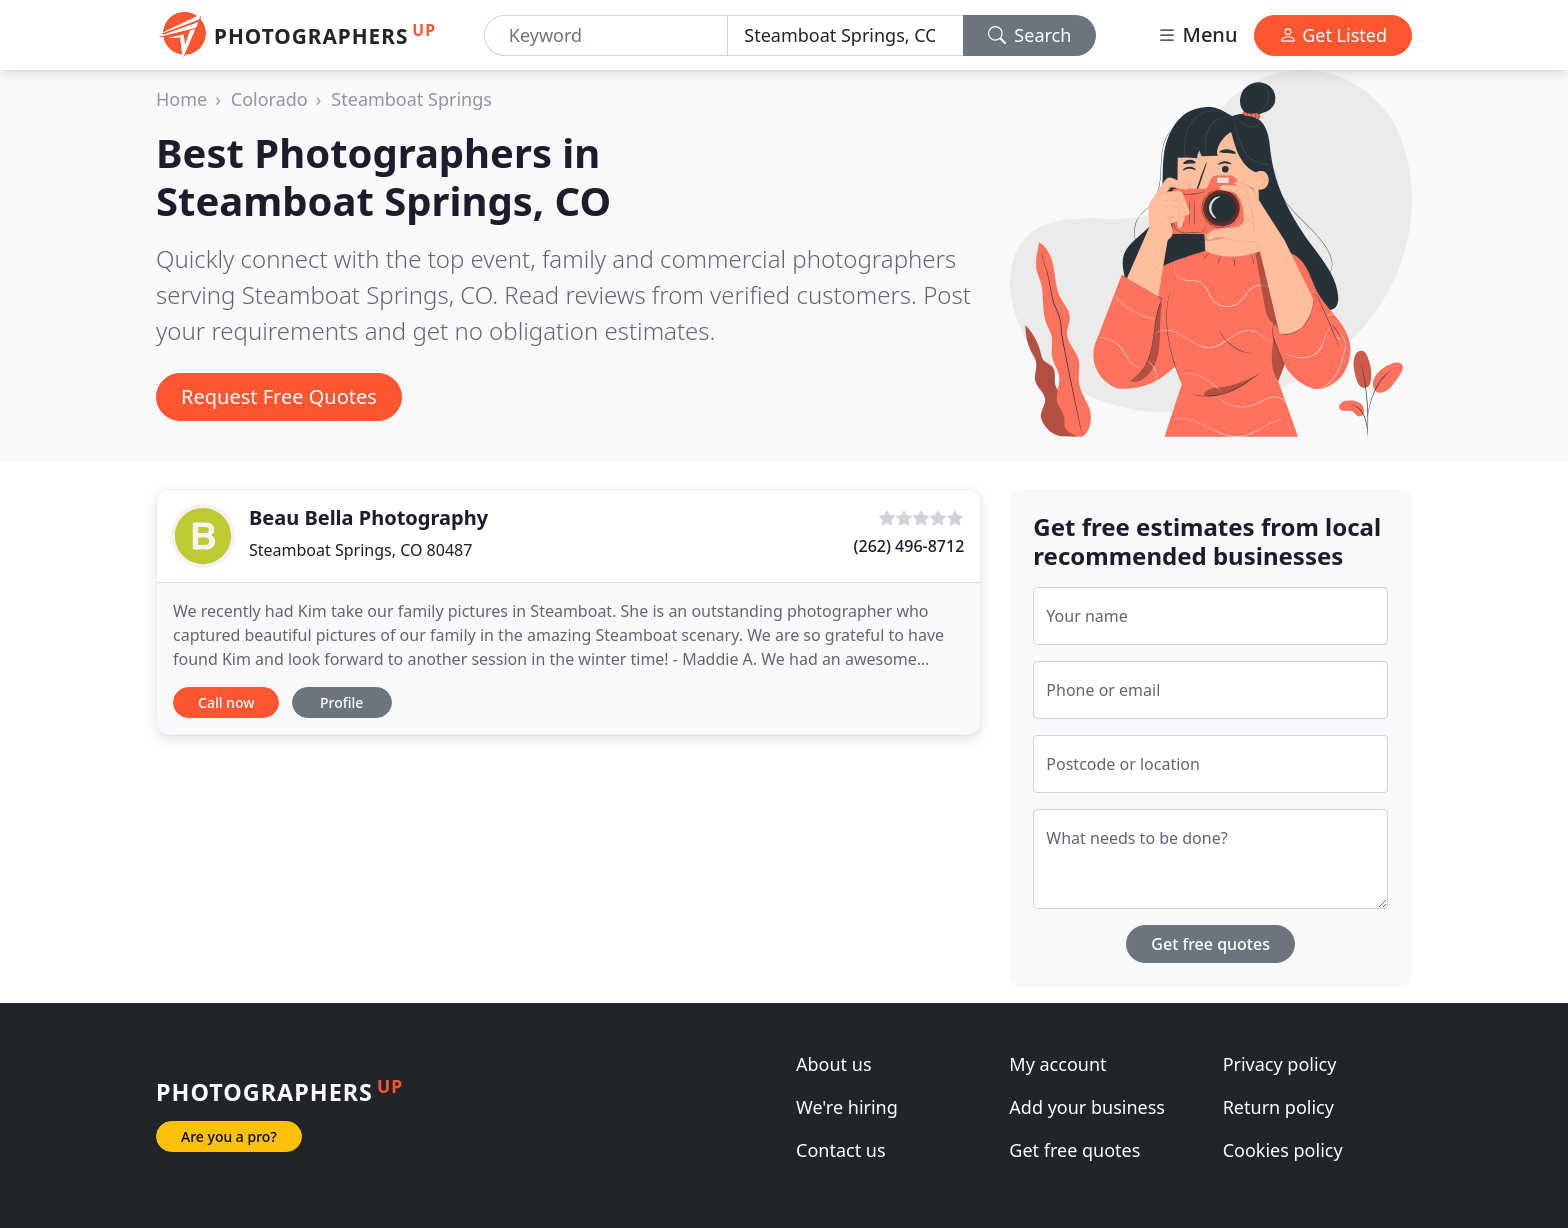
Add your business (1087, 1107)
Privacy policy (1280, 1064)
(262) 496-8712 (909, 546)
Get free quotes (1210, 944)
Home (181, 99)
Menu (1197, 34)
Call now (226, 702)
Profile (341, 702)
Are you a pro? (229, 1136)
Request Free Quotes (279, 396)
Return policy (1278, 1107)
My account (1057, 1064)
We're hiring (847, 1107)
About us (834, 1064)
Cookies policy (1283, 1150)
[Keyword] (606, 35)
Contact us (841, 1150)
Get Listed (1333, 35)
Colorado (269, 99)
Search (1030, 35)
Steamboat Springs (411, 99)
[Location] (845, 35)
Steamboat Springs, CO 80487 (360, 550)
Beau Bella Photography (368, 517)
